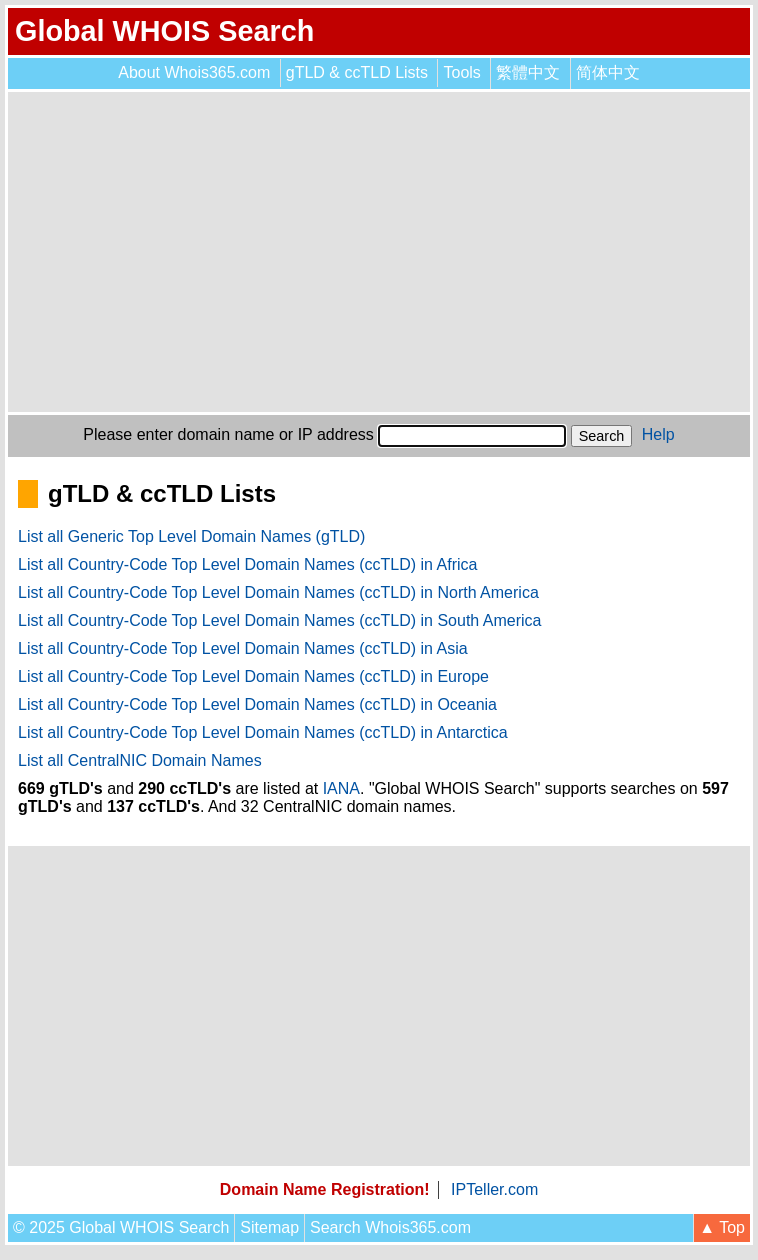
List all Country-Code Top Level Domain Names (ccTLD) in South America (279, 620)
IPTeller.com (494, 1189)
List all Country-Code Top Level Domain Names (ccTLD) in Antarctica (263, 732)
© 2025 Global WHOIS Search (121, 1227)
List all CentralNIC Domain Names (140, 760)
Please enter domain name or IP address (228, 434)
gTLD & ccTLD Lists (357, 72)
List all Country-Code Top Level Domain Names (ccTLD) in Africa (247, 564)
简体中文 (608, 72)
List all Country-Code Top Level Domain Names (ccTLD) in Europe (253, 676)
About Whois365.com (194, 72)
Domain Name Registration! (325, 1189)
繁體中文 (528, 72)
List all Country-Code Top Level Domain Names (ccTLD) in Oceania (257, 704)
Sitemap (269, 1227)
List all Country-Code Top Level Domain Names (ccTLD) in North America (278, 592)
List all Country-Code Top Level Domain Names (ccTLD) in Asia (243, 648)
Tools (461, 72)
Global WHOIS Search (164, 31)
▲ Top (722, 1227)
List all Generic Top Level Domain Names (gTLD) (191, 536)
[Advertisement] (379, 252)
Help (658, 434)
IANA (341, 788)
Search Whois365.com (390, 1227)
